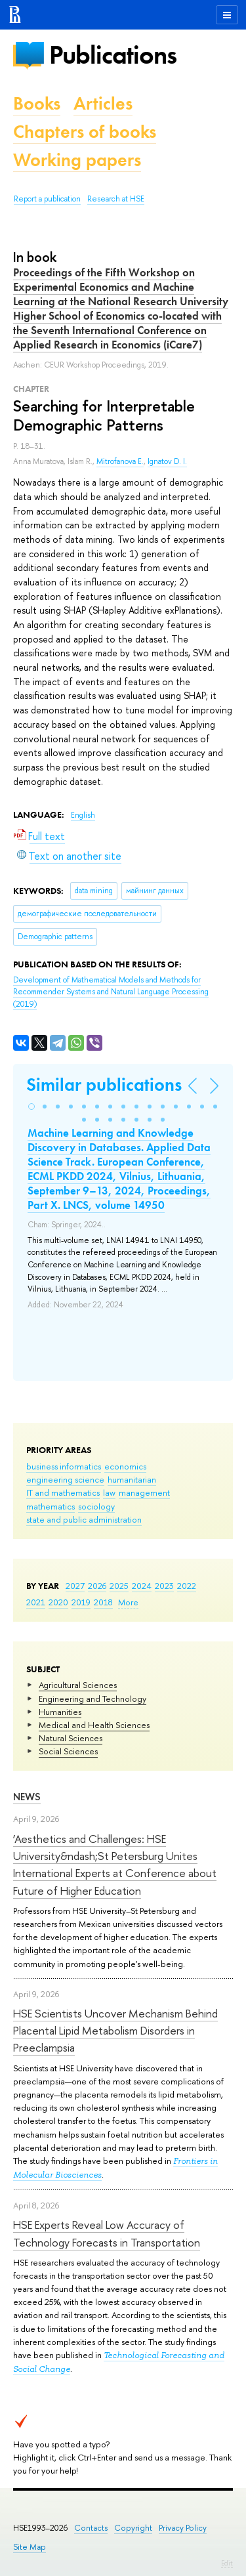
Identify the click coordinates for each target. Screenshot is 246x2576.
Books (36, 103)
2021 (35, 1602)
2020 (58, 1602)
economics (125, 1466)
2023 (164, 1586)
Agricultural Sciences (78, 1685)
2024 (142, 1586)
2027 (75, 1586)
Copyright (133, 2527)
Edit (227, 2562)
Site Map (29, 2546)
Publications (112, 55)
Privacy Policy (183, 2527)
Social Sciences (68, 1751)
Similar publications (104, 1084)
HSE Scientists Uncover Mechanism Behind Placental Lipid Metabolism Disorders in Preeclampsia (115, 2031)
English (83, 815)
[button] (31, 1106)
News (27, 1797)
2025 (119, 1586)
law (109, 1492)
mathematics (50, 1506)
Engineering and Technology (92, 1698)
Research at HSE (115, 199)
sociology (96, 1506)
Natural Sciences (70, 1738)
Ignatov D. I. (167, 461)
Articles (103, 103)
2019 (81, 1602)
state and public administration (84, 1519)
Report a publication (47, 199)
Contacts (91, 2527)
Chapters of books (84, 131)
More (128, 1602)
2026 (97, 1586)
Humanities (60, 1712)
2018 (103, 1602)
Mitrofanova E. (120, 461)
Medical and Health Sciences (94, 1725)
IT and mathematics (63, 1492)
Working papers (77, 159)
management (144, 1492)
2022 (186, 1586)
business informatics (63, 1466)
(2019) (111, 992)
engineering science (65, 1479)
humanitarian (132, 1479)
